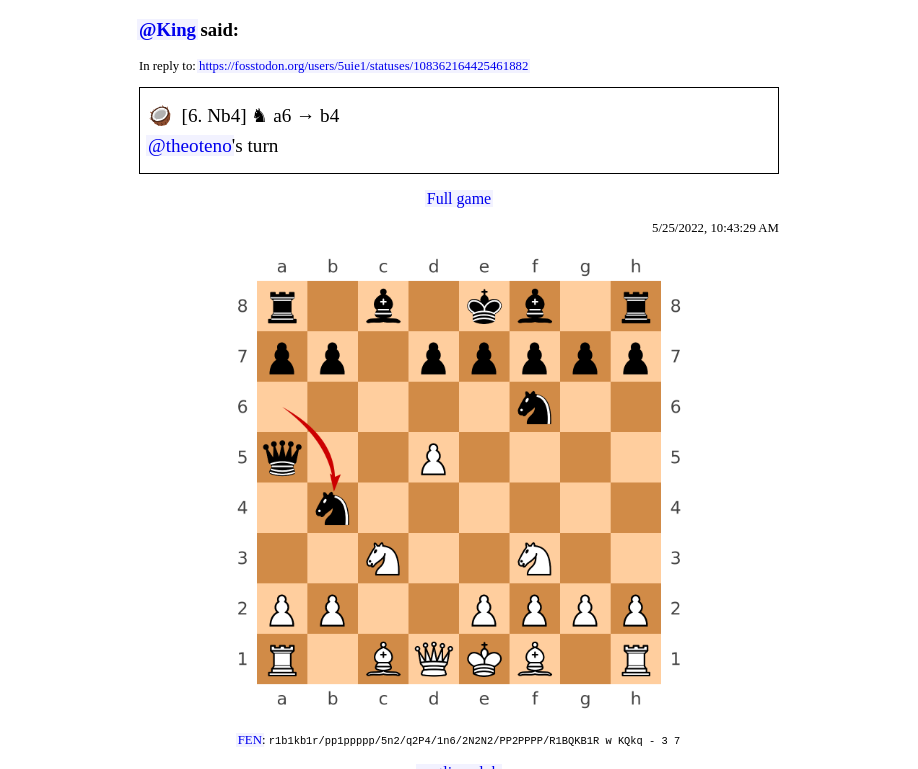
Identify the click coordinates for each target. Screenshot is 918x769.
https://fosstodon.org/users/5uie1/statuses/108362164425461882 (363, 66)
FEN (250, 740)
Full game (459, 198)
